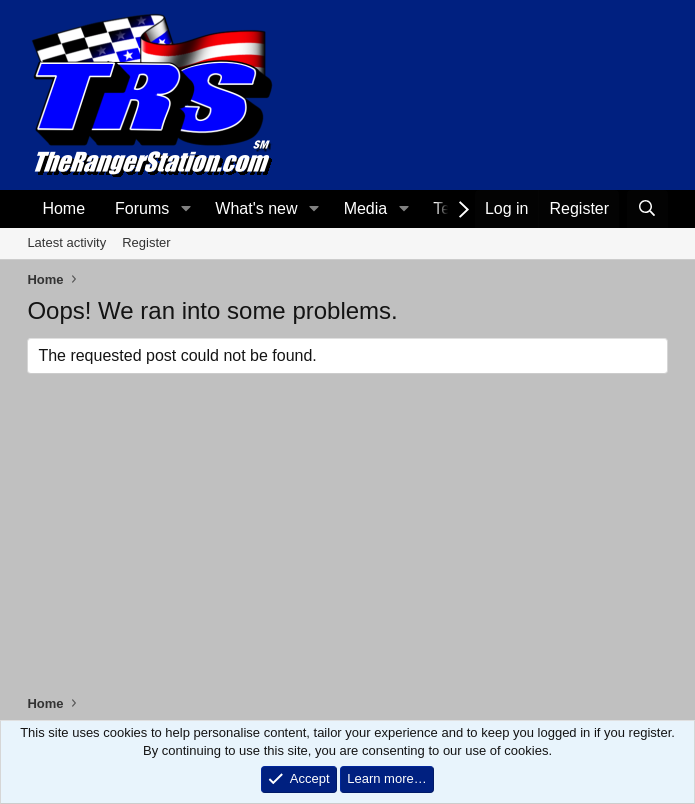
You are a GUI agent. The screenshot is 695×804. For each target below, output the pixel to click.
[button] (185, 209)
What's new (256, 208)
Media (366, 208)
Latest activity (66, 242)
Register (146, 242)
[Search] (647, 209)
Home (63, 208)
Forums (142, 208)
